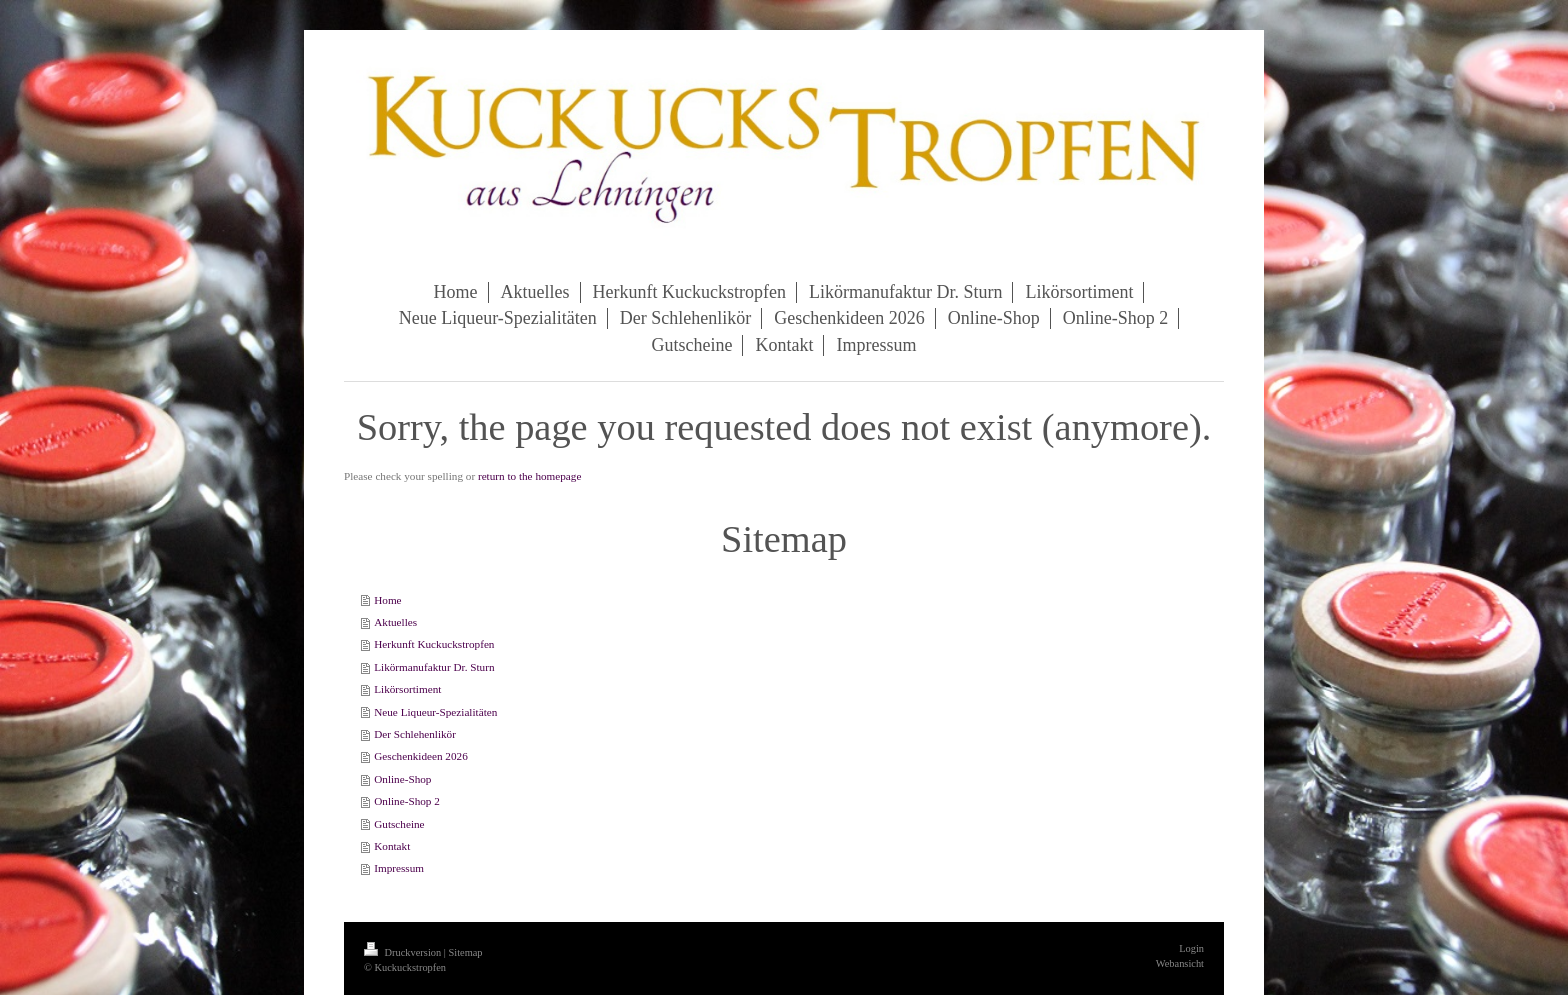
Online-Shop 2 (407, 801)
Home (387, 600)
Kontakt (392, 846)
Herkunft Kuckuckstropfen (434, 644)
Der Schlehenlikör (415, 734)
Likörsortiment (407, 689)
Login (1191, 948)
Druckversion (404, 952)
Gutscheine (399, 824)
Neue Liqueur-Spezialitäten (435, 712)
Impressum (399, 868)
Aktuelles (395, 622)
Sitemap (465, 952)
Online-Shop (402, 779)
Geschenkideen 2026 (421, 756)
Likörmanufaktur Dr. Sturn (434, 667)
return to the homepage (529, 476)
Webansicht (1180, 963)
